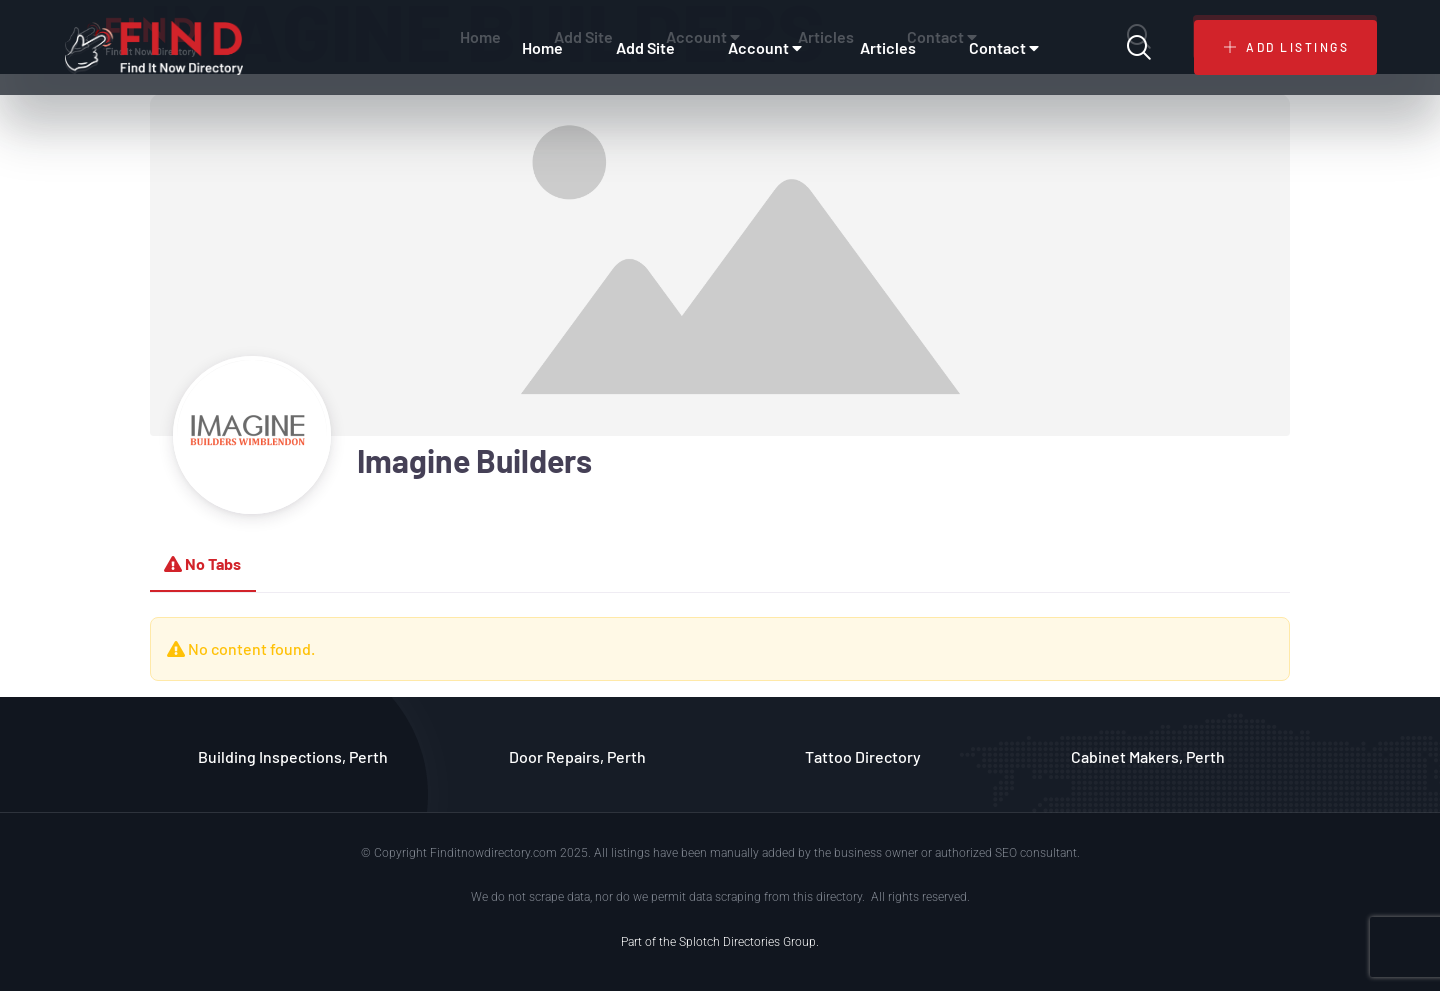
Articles (888, 47)
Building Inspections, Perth (293, 756)
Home (542, 47)
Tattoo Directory (863, 756)
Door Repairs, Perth (577, 756)
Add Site (645, 47)
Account (767, 48)
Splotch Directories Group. (749, 942)
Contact (1006, 48)
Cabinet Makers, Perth (1148, 756)
